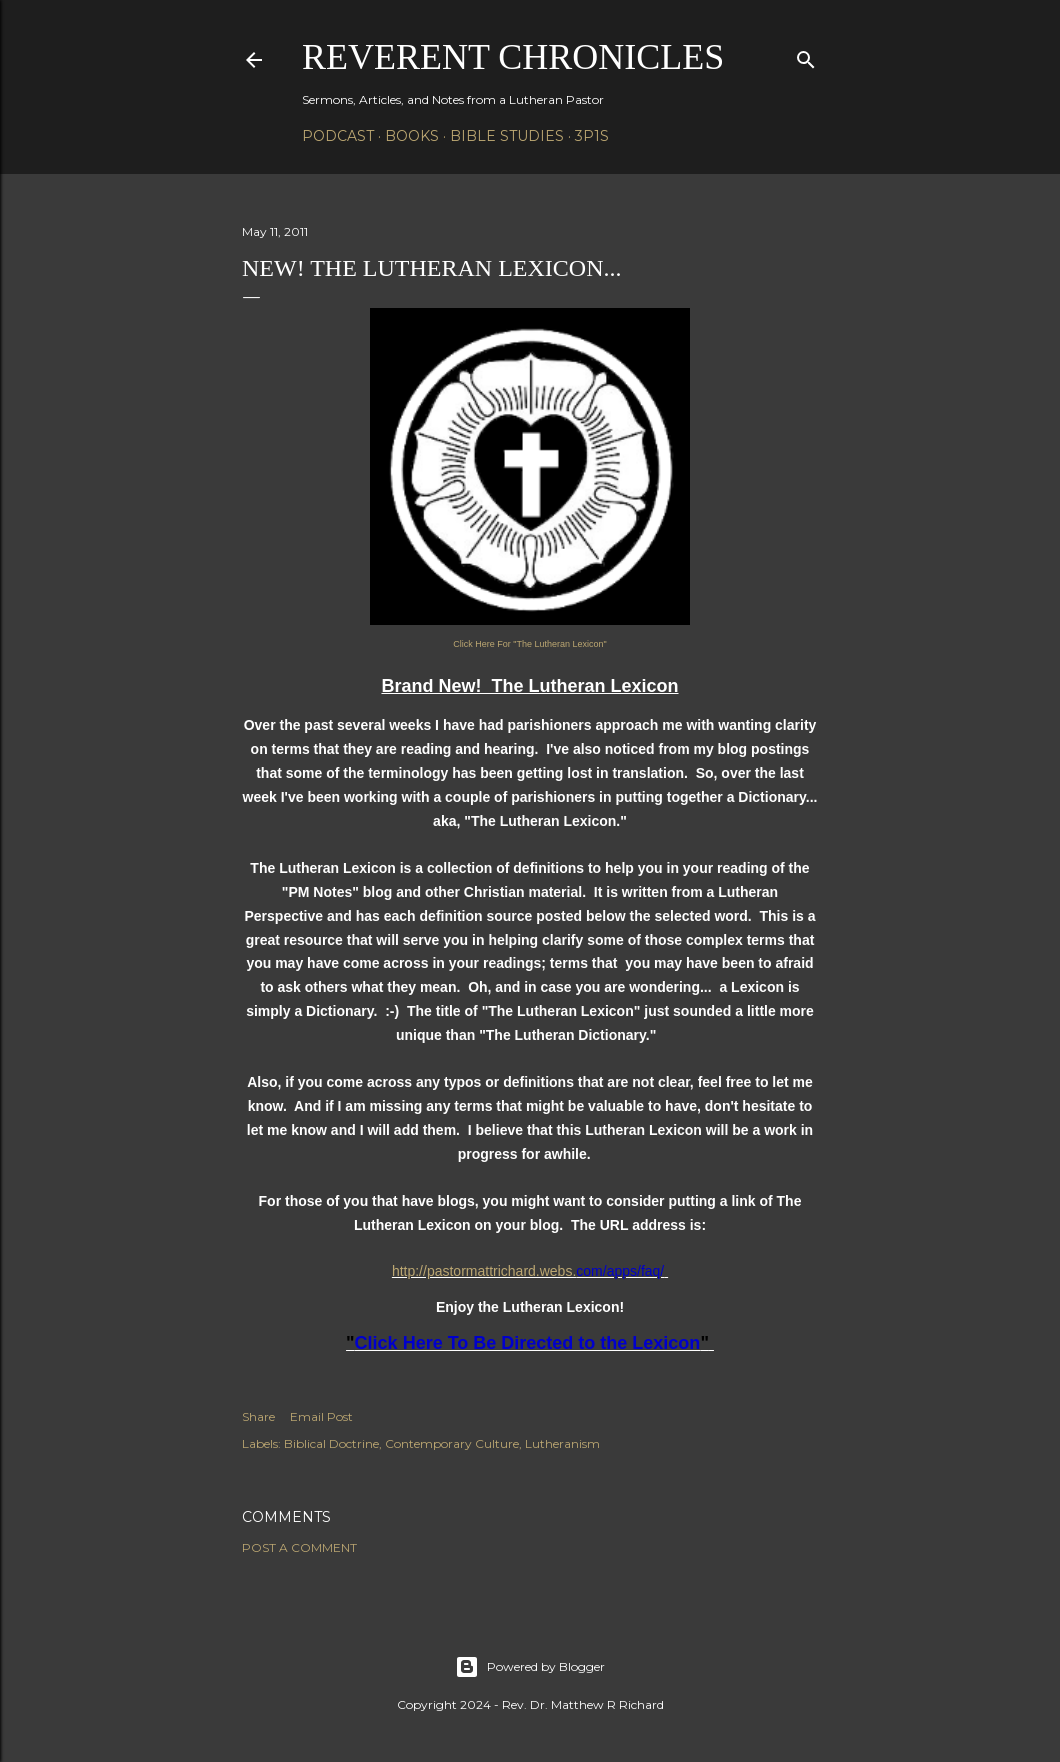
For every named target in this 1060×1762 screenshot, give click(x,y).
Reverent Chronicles (513, 57)
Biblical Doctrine (331, 1443)
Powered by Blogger (530, 1667)
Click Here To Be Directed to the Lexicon (528, 1343)
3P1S (592, 136)
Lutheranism (562, 1443)
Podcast (338, 136)
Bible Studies (507, 136)
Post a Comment (299, 1547)
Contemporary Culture (452, 1443)
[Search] (806, 55)
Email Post (321, 1416)
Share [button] (258, 1416)
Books (412, 136)
